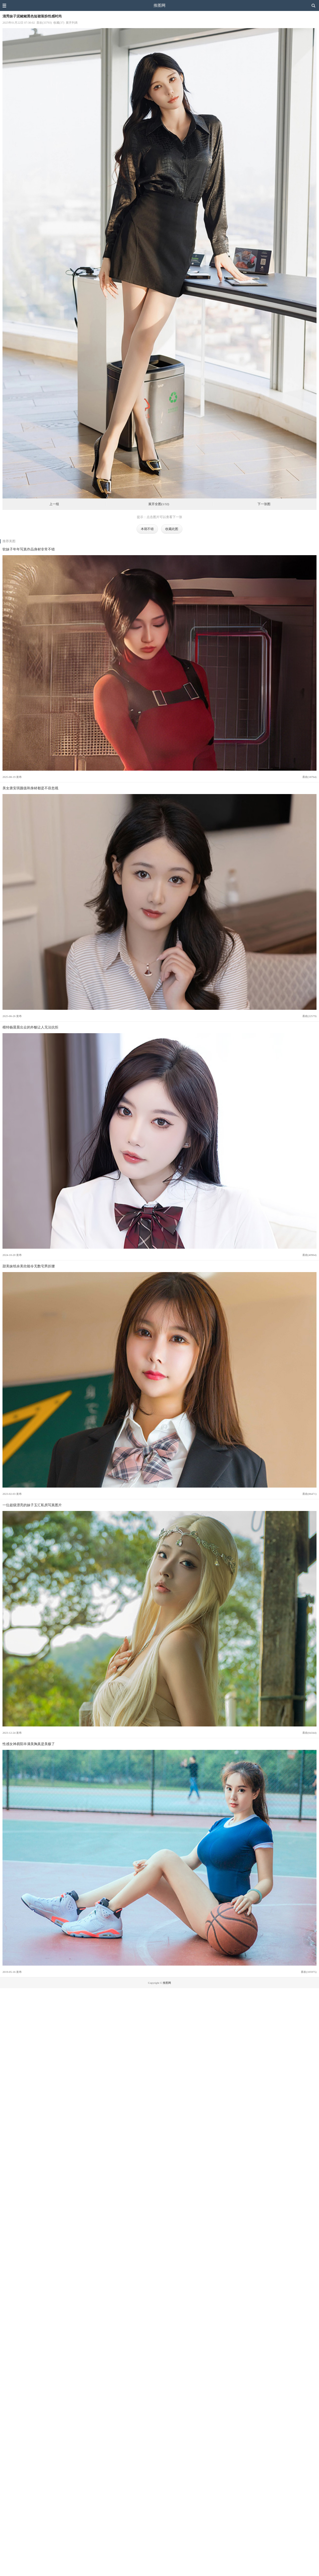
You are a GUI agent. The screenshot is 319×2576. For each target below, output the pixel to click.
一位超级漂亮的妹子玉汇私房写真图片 (32, 1505)
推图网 (159, 5)
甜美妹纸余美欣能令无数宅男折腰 (28, 1266)
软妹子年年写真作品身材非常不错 (28, 549)
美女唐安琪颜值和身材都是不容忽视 (30, 788)
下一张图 (263, 504)
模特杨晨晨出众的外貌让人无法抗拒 (30, 1027)
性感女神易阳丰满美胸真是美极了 (28, 1744)
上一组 (54, 504)
